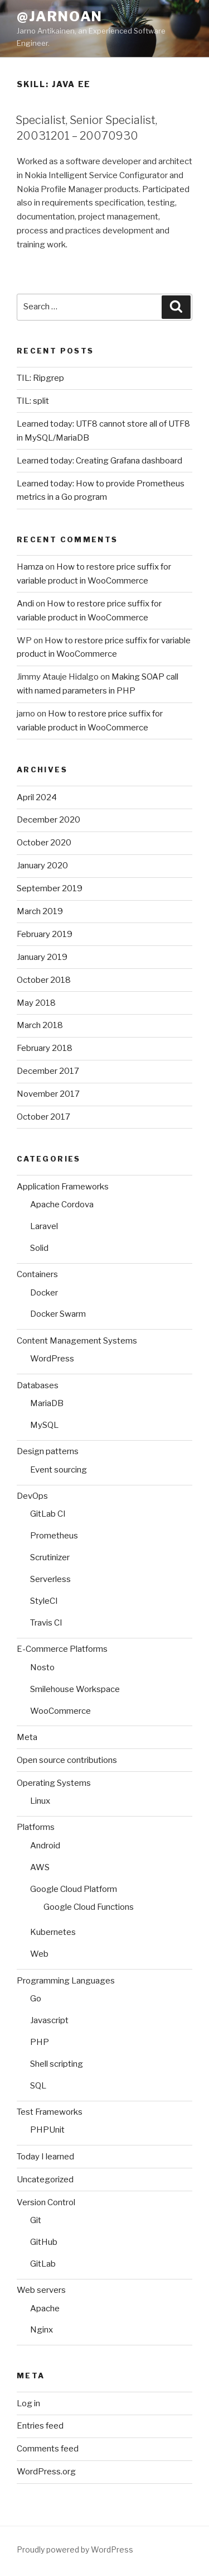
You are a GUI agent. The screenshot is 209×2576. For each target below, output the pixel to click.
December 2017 (48, 1071)
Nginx (41, 2330)
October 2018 (44, 980)
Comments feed (48, 2449)
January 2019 (42, 957)
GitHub (43, 2242)
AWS (40, 1867)
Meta (27, 1737)
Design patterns (48, 1451)
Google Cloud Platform (73, 1889)
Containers (37, 1274)
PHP (39, 2042)
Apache (45, 2308)
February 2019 (44, 934)
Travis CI (46, 1623)
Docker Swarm (58, 1314)
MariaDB (47, 1403)
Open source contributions (67, 1760)
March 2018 (40, 1025)
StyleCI (44, 1601)
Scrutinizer (50, 1557)
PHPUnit (47, 2130)
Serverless (50, 1579)
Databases (38, 1385)
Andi (25, 604)
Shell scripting (56, 2064)
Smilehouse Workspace (75, 1689)
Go (35, 1999)
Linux (40, 1801)
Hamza (30, 567)
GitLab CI (48, 1514)
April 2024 (37, 797)
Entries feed (40, 2426)
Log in (28, 2403)
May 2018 (36, 1003)
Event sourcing (58, 1470)
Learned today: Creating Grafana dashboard (99, 461)
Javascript (49, 2020)
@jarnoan (60, 16)
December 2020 (48, 820)
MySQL (44, 1425)
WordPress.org (46, 2472)
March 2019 (40, 911)
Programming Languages (66, 1981)
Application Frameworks (63, 1187)
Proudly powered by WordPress (75, 2549)
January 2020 (42, 866)
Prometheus (54, 1536)
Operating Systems (54, 1783)
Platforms (36, 1827)
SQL (38, 2086)
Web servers (41, 2290)
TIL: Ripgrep (40, 378)
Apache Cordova (62, 1204)
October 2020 (44, 843)
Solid (39, 1248)
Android (45, 1846)
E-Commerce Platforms (62, 1649)
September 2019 (49, 888)
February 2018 (44, 1048)
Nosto (42, 1667)
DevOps (32, 1496)
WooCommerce (60, 1711)
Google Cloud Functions (88, 1907)
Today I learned (45, 2157)
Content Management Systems (77, 1341)
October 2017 (43, 1117)
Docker (44, 1293)
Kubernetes (53, 1932)
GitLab (43, 2264)
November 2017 (48, 1094)
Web (39, 1954)
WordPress (52, 1359)
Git (35, 2220)
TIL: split (33, 401)
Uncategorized (45, 2179)
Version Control (46, 2202)
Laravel (44, 1226)
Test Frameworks (49, 2112)
